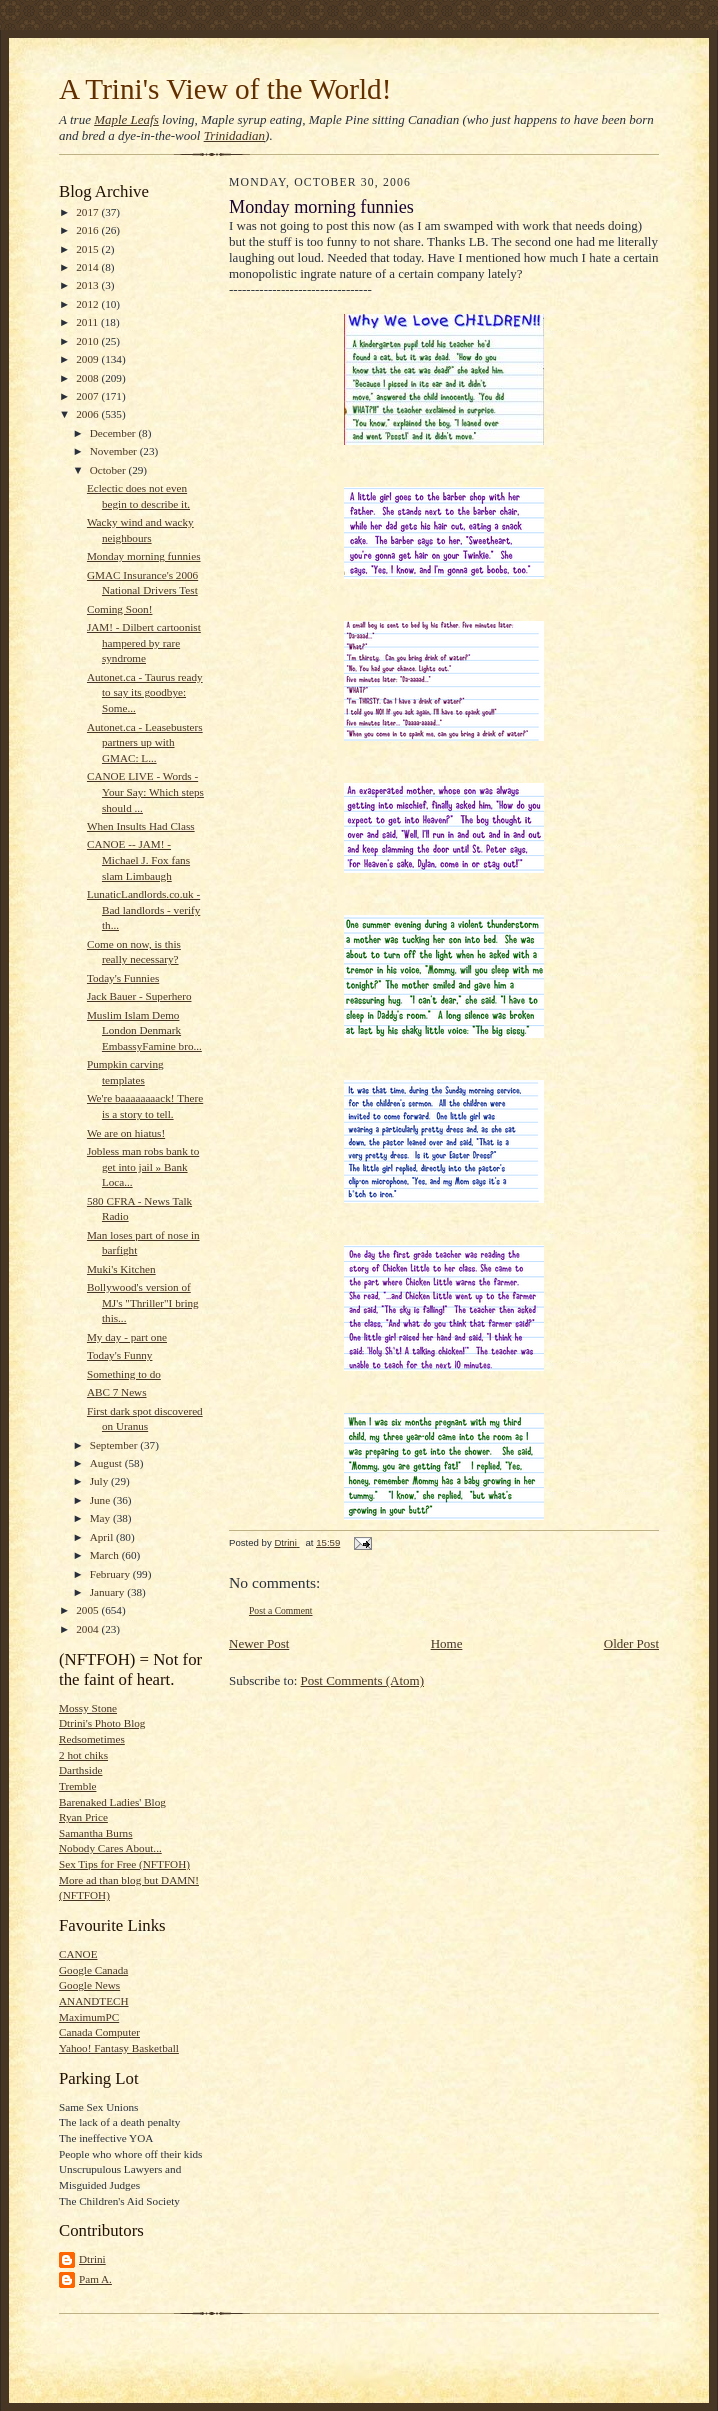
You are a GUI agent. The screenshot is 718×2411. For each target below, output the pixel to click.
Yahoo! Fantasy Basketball (119, 2048)
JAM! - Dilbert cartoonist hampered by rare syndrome (144, 642)
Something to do (124, 1374)
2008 (88, 378)
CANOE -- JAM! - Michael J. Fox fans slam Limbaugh (138, 859)
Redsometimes (92, 1739)
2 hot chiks (83, 1755)
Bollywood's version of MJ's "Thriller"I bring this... (143, 1302)
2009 (88, 359)
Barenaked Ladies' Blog (112, 1802)
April (103, 1537)
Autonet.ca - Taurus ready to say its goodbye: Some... (145, 692)
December (114, 433)
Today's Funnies (123, 978)
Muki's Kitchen (121, 1269)
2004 (88, 1629)
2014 (88, 267)
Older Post (631, 1643)
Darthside (80, 1770)
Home (447, 1643)
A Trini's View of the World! (225, 89)
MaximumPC (89, 2017)
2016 (88, 230)
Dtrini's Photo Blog (102, 1723)
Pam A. (95, 2279)
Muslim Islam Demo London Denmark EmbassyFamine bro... (144, 1030)
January (109, 1592)
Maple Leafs (126, 119)
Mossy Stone (88, 1708)
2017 (88, 212)
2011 (88, 322)
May (101, 1518)
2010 (88, 341)
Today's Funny (119, 1355)
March (106, 1555)
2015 (88, 249)
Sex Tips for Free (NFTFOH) (124, 1864)
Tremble (77, 1786)
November (115, 451)
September (115, 1445)
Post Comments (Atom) (363, 1680)
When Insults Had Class (141, 826)
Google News (89, 1985)
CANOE (78, 1954)
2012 (88, 304)
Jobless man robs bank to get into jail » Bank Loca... (143, 1166)
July (100, 1481)
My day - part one (127, 1337)
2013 (88, 285)
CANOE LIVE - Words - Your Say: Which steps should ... (145, 791)
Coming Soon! (120, 609)
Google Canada (93, 1970)
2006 (88, 414)
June (101, 1500)
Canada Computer (99, 2032)
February (111, 1574)
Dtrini (92, 2259)
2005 (88, 1610)
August (107, 1463)
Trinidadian (234, 135)
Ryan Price (83, 1817)
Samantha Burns (96, 1833)
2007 (88, 396)
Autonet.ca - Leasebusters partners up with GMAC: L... (145, 742)
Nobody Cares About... (110, 1848)
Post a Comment (281, 1610)
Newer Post (259, 1643)
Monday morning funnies (144, 556)
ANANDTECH (94, 2001)
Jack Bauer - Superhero (139, 996)
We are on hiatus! (126, 1133)
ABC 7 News (117, 1392)
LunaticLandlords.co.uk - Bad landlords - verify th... (143, 909)
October (109, 470)
